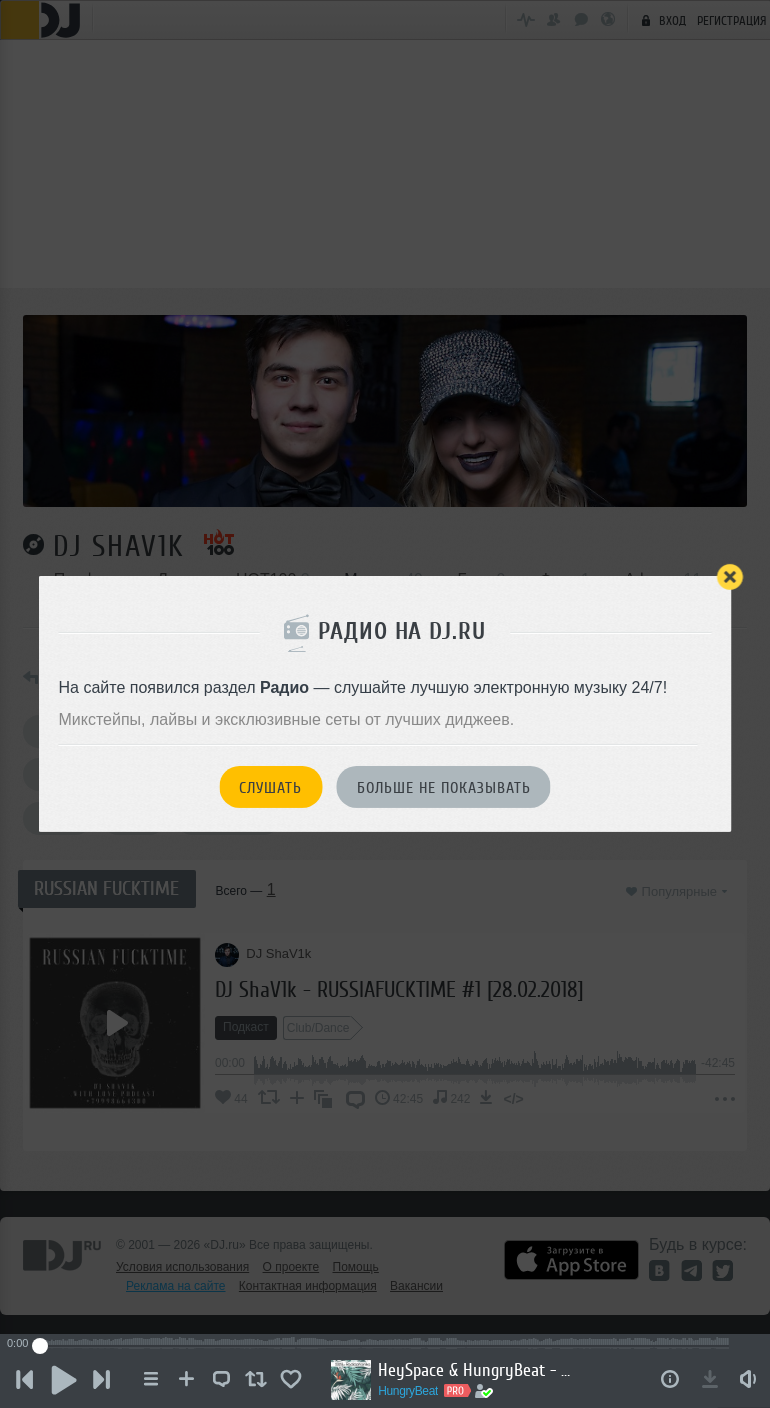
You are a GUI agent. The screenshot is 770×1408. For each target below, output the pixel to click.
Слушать (270, 788)
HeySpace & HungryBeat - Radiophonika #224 (482, 1370)
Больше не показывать (444, 788)
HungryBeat (412, 1391)
